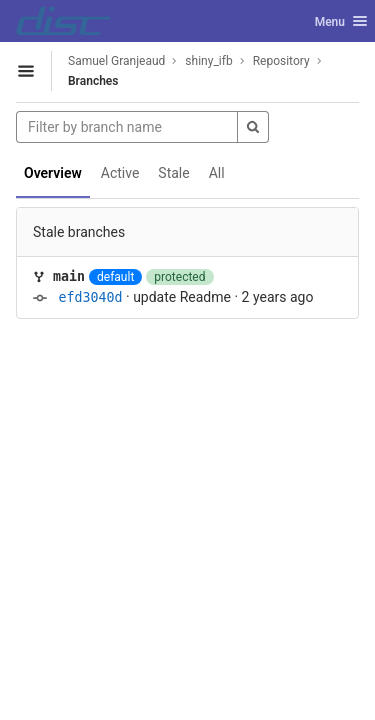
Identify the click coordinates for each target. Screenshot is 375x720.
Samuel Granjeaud (116, 61)
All (217, 173)
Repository (281, 61)
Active (120, 173)
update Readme (182, 297)
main (69, 276)
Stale (173, 173)
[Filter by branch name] (127, 127)
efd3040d (90, 297)
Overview (53, 173)
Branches (93, 81)
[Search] (253, 127)
